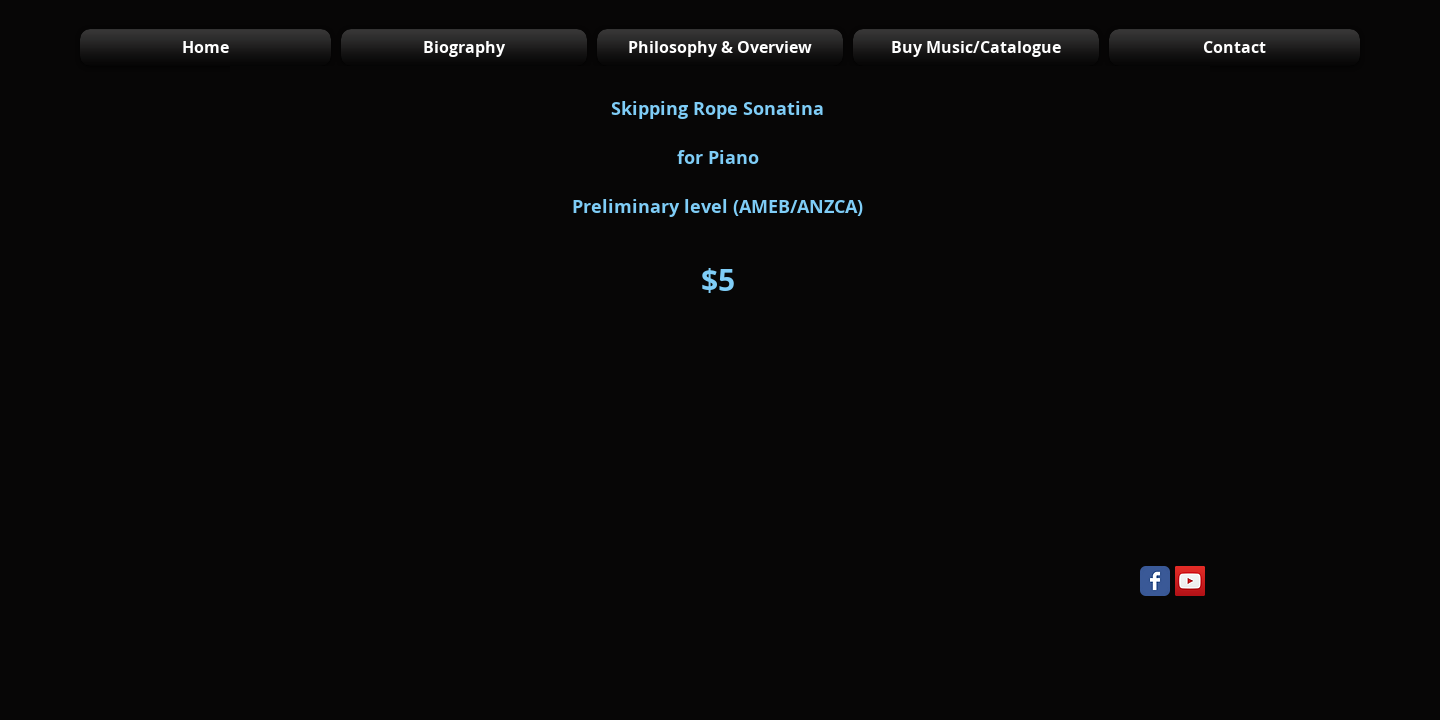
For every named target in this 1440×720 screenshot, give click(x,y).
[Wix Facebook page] (1155, 581)
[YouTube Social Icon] (1190, 581)
